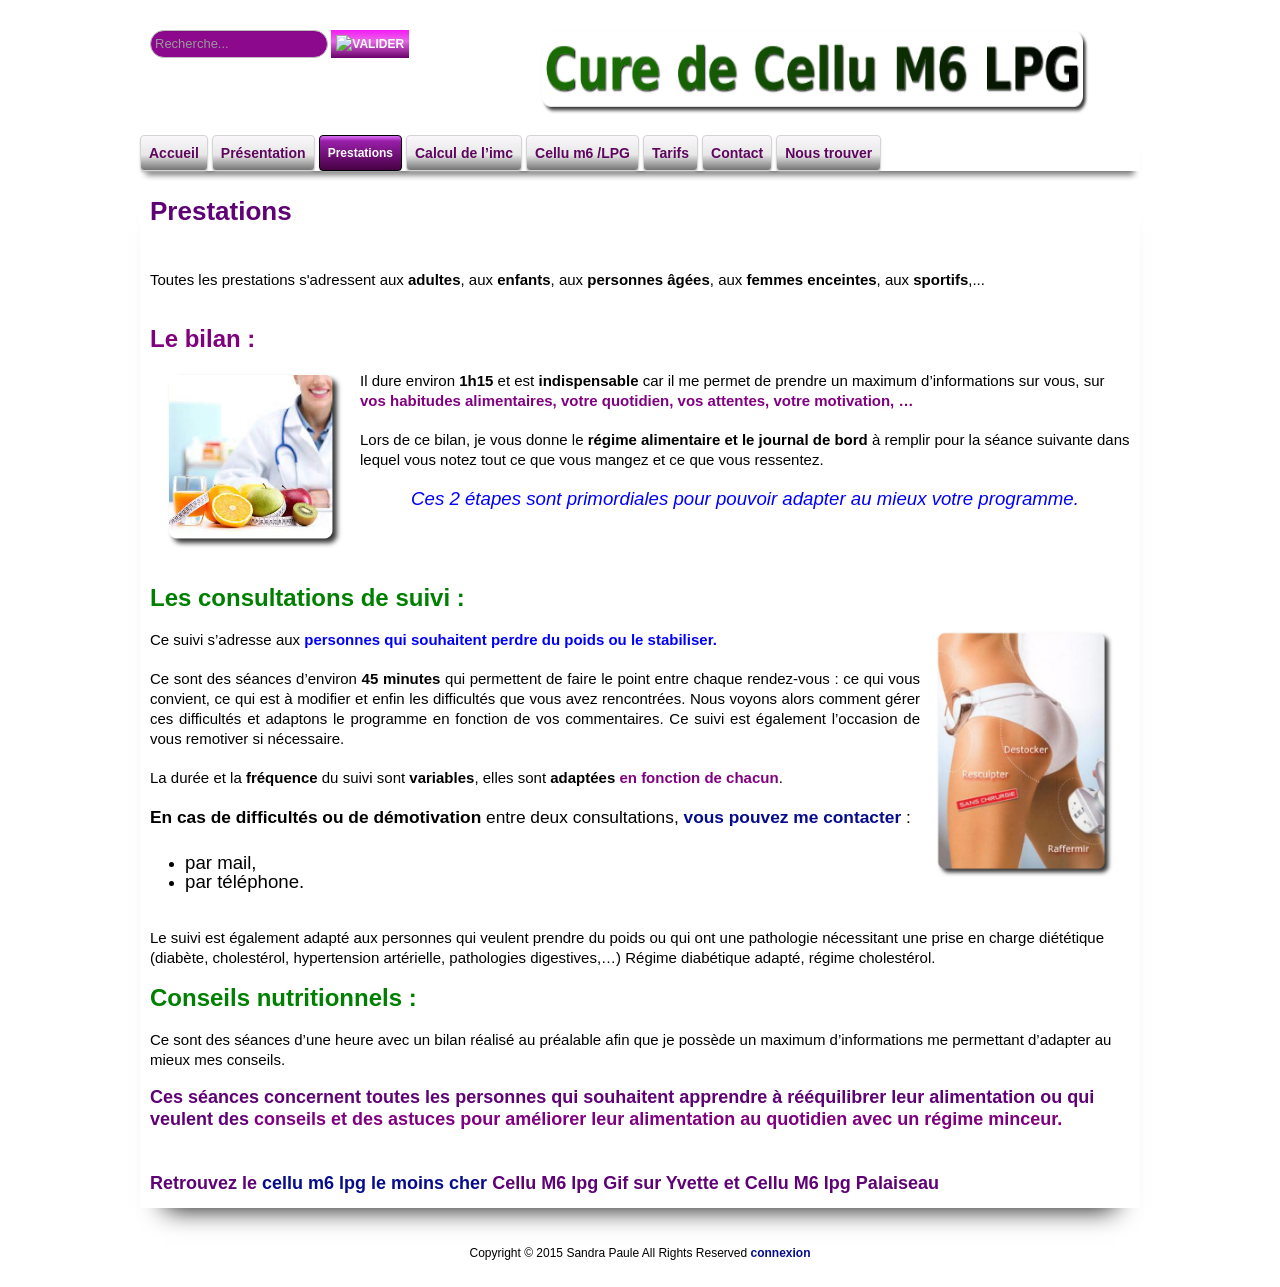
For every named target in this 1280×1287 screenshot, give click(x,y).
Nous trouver (828, 153)
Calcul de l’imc (464, 153)
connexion (780, 1253)
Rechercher (150, 30)
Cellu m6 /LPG (582, 153)
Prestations (360, 153)
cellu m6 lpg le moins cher (374, 1183)
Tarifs (670, 153)
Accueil (174, 153)
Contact (737, 153)
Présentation (263, 153)
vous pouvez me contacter (793, 817)
